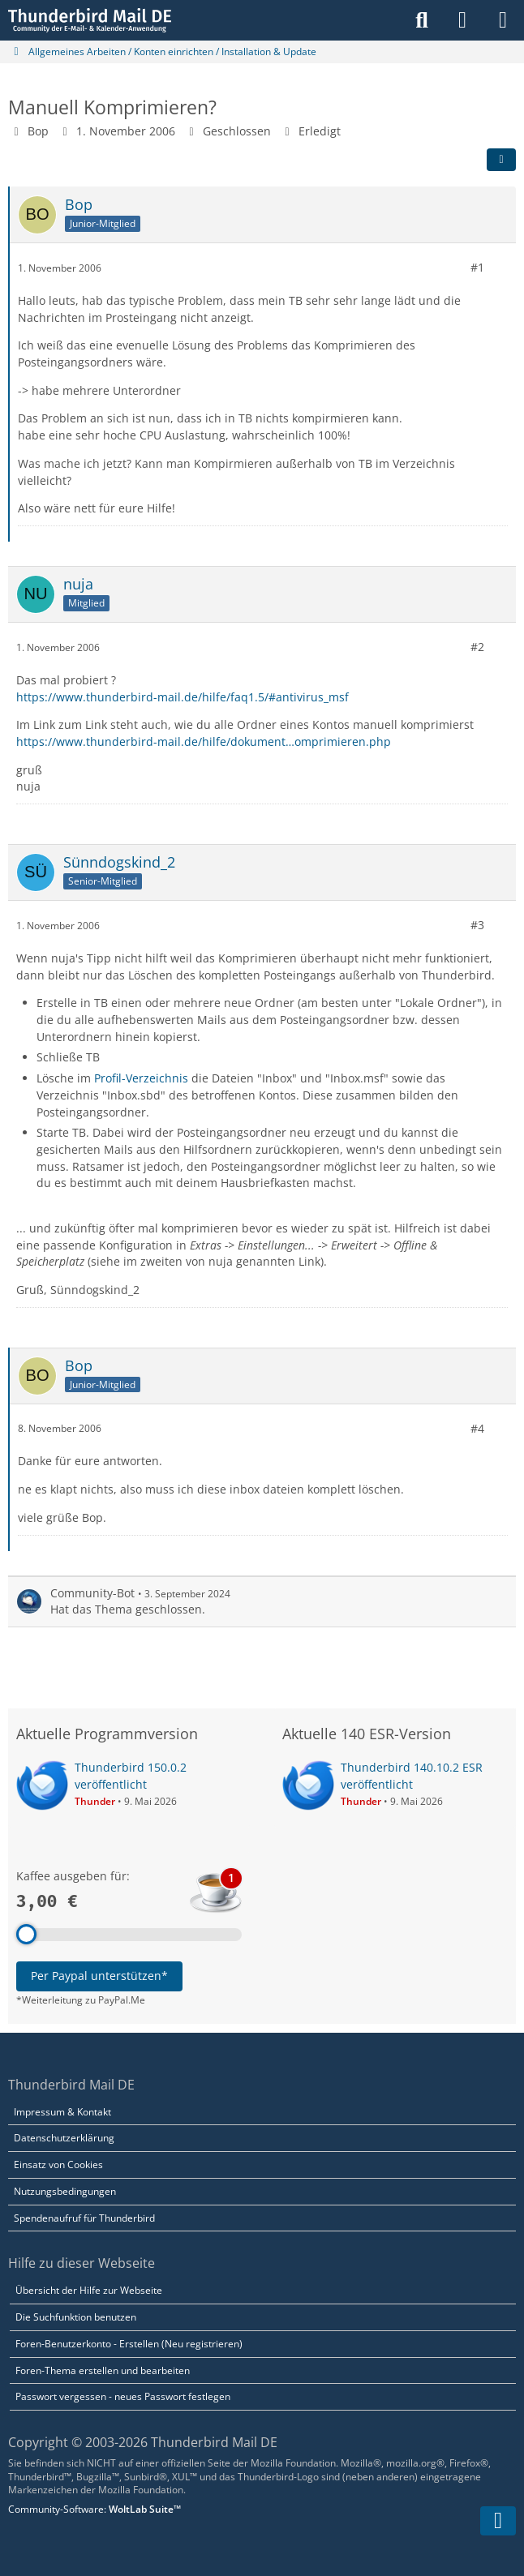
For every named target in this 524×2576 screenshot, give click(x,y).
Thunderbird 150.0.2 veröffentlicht (131, 1775)
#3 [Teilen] (477, 924)
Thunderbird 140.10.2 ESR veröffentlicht (412, 1775)
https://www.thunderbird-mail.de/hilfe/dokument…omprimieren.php (203, 741)
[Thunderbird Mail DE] (89, 20)
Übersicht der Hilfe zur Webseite (88, 2290)
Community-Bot (92, 1592)
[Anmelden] (462, 20)
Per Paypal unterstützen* (99, 1975)
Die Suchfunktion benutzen (75, 2317)
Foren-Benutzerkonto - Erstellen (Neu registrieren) (129, 2344)
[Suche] (422, 20)
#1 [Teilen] (477, 267)
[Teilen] (501, 159)
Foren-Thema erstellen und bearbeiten (102, 2370)
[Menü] (503, 20)
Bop (38, 131)
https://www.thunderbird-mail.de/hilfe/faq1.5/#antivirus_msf (182, 696)
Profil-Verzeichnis (141, 1078)
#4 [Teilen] (477, 1428)
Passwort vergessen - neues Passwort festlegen (122, 2396)
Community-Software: (94, 2509)
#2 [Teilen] (477, 646)
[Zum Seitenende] (498, 2520)
